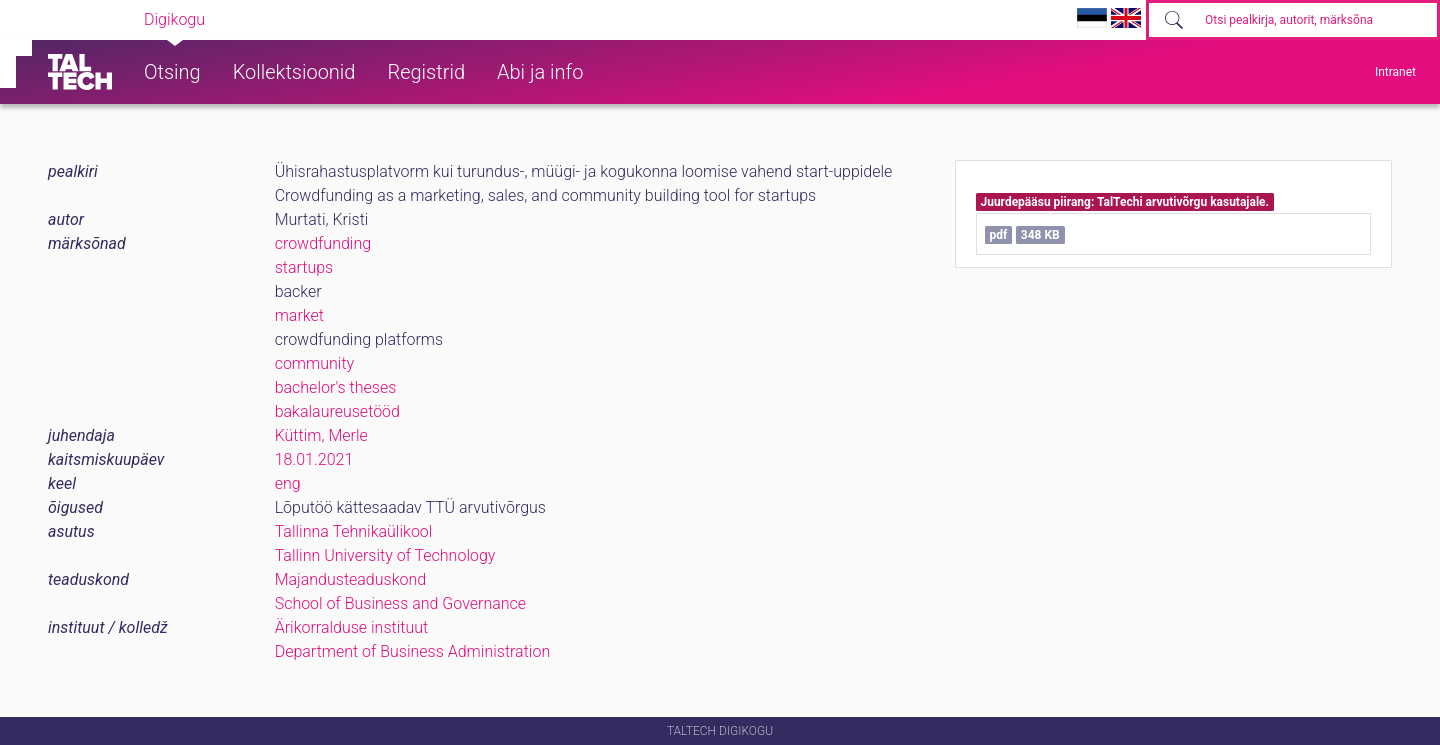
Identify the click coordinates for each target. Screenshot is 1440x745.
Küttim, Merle (321, 435)
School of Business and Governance (400, 603)
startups (304, 267)
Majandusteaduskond (350, 579)
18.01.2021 (314, 459)
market (299, 315)
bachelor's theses (336, 387)
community (315, 363)
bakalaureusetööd (337, 411)
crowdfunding (323, 243)
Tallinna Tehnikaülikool (354, 531)
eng (288, 483)
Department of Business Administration (413, 651)
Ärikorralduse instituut (351, 627)
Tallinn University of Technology (385, 555)
